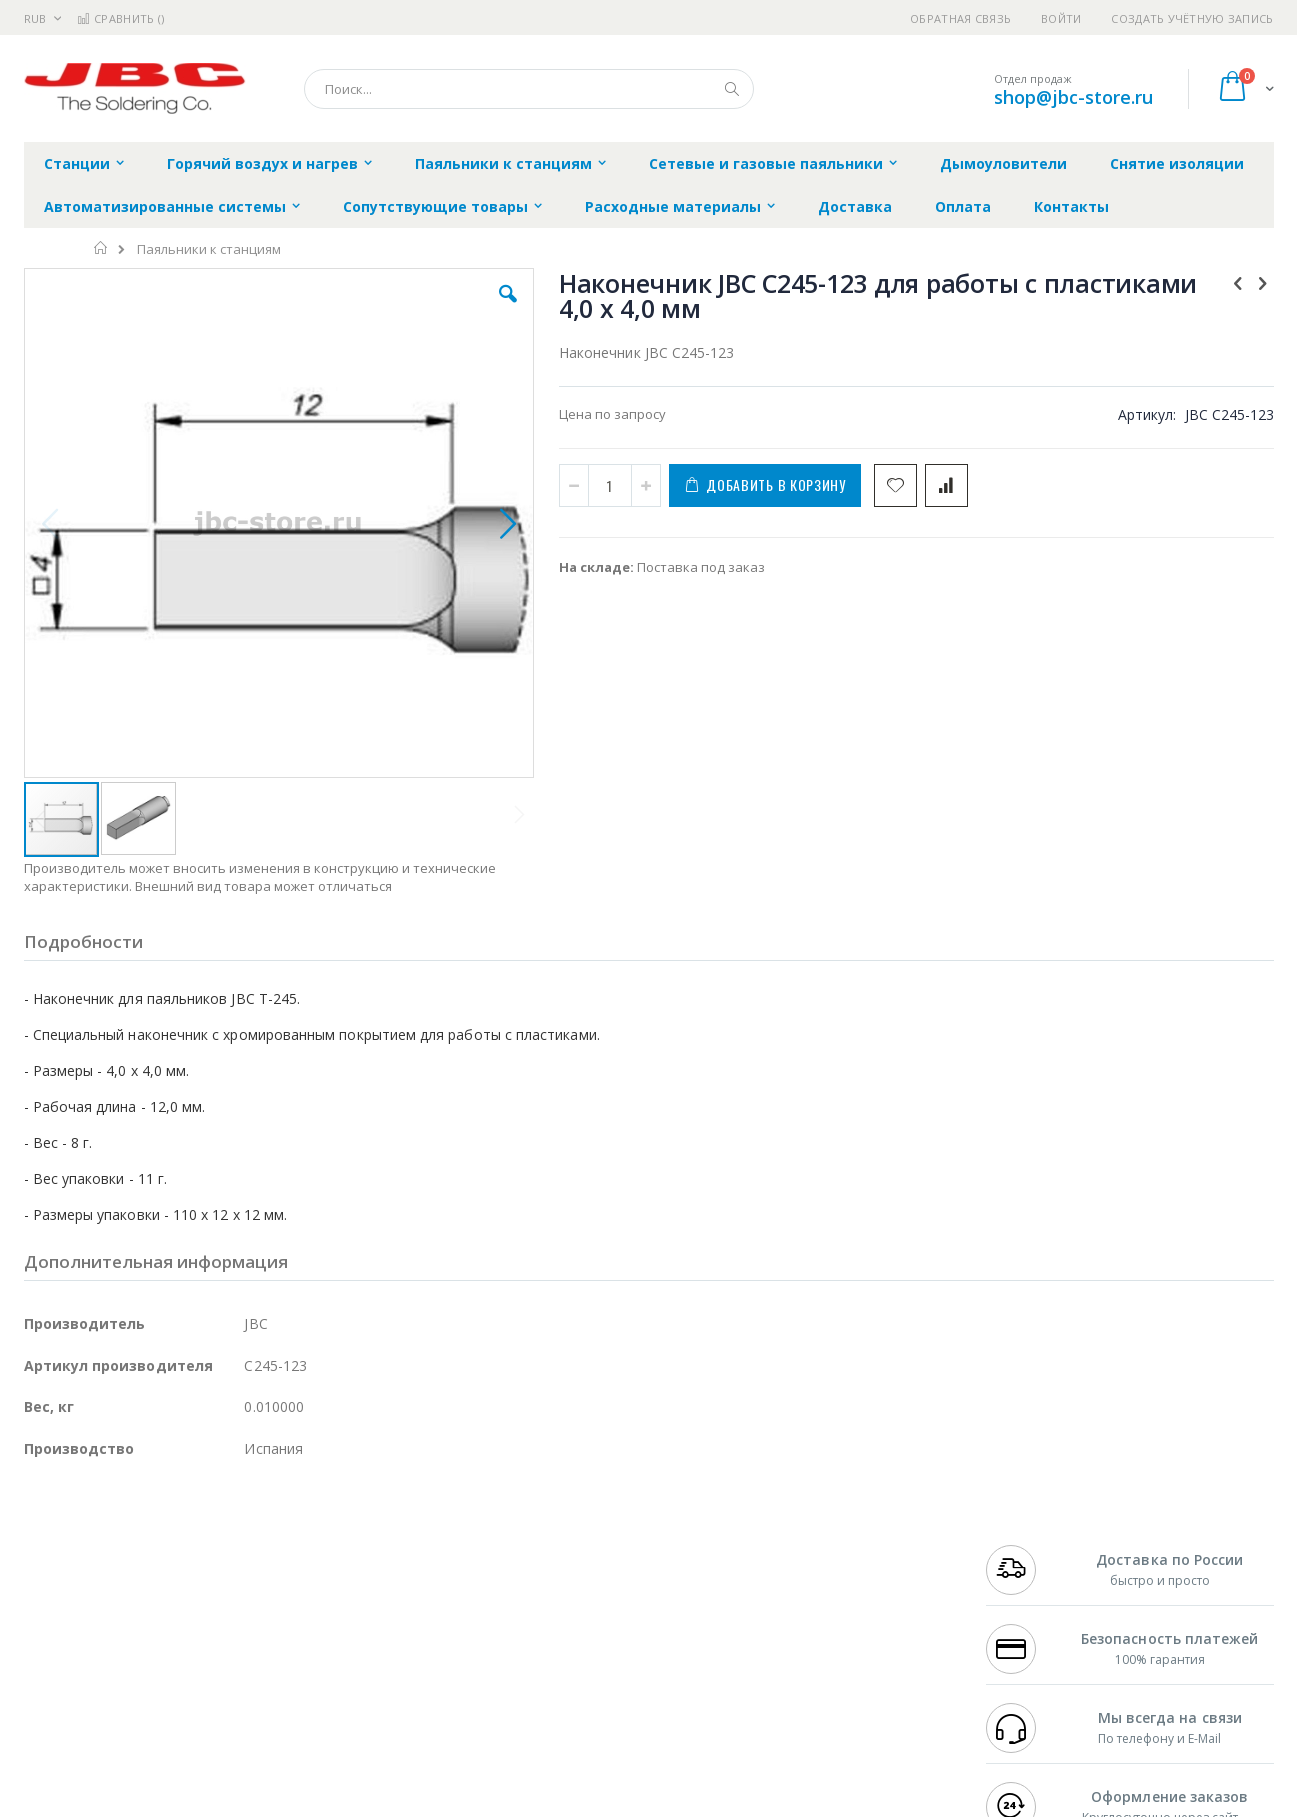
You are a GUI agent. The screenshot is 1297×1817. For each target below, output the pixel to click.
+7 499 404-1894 (1030, 1545)
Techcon (194, 1682)
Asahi (240, 1604)
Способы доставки (829, 1584)
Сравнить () (120, 18)
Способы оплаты (823, 1623)
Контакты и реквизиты (844, 1545)
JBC (137, 1545)
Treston (47, 1682)
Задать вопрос (498, 1682)
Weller (234, 1545)
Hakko (43, 1545)
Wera (179, 1721)
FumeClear (104, 1565)
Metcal (176, 1565)
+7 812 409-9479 (1030, 1565)
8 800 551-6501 (1035, 1604)
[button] (380, 309)
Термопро (247, 1565)
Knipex (123, 1721)
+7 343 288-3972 (1030, 1584)
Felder (185, 1604)
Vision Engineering (80, 1643)
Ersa (95, 1545)
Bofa (38, 1565)
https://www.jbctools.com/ (325, 1803)
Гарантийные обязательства (543, 1545)
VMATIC (261, 1682)
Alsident (297, 1545)
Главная (101, 248)
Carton (247, 1643)
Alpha (129, 1604)
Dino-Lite (181, 1643)
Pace (181, 1545)
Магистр (324, 1565)
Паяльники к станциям (209, 249)
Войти (1061, 18)
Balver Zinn (58, 1604)
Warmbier (120, 1682)
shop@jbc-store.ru (1073, 97)
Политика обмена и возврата (545, 1584)
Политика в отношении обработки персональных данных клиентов (561, 1633)
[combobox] (529, 89)
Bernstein (53, 1721)
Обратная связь (960, 18)
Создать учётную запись (1192, 18)
